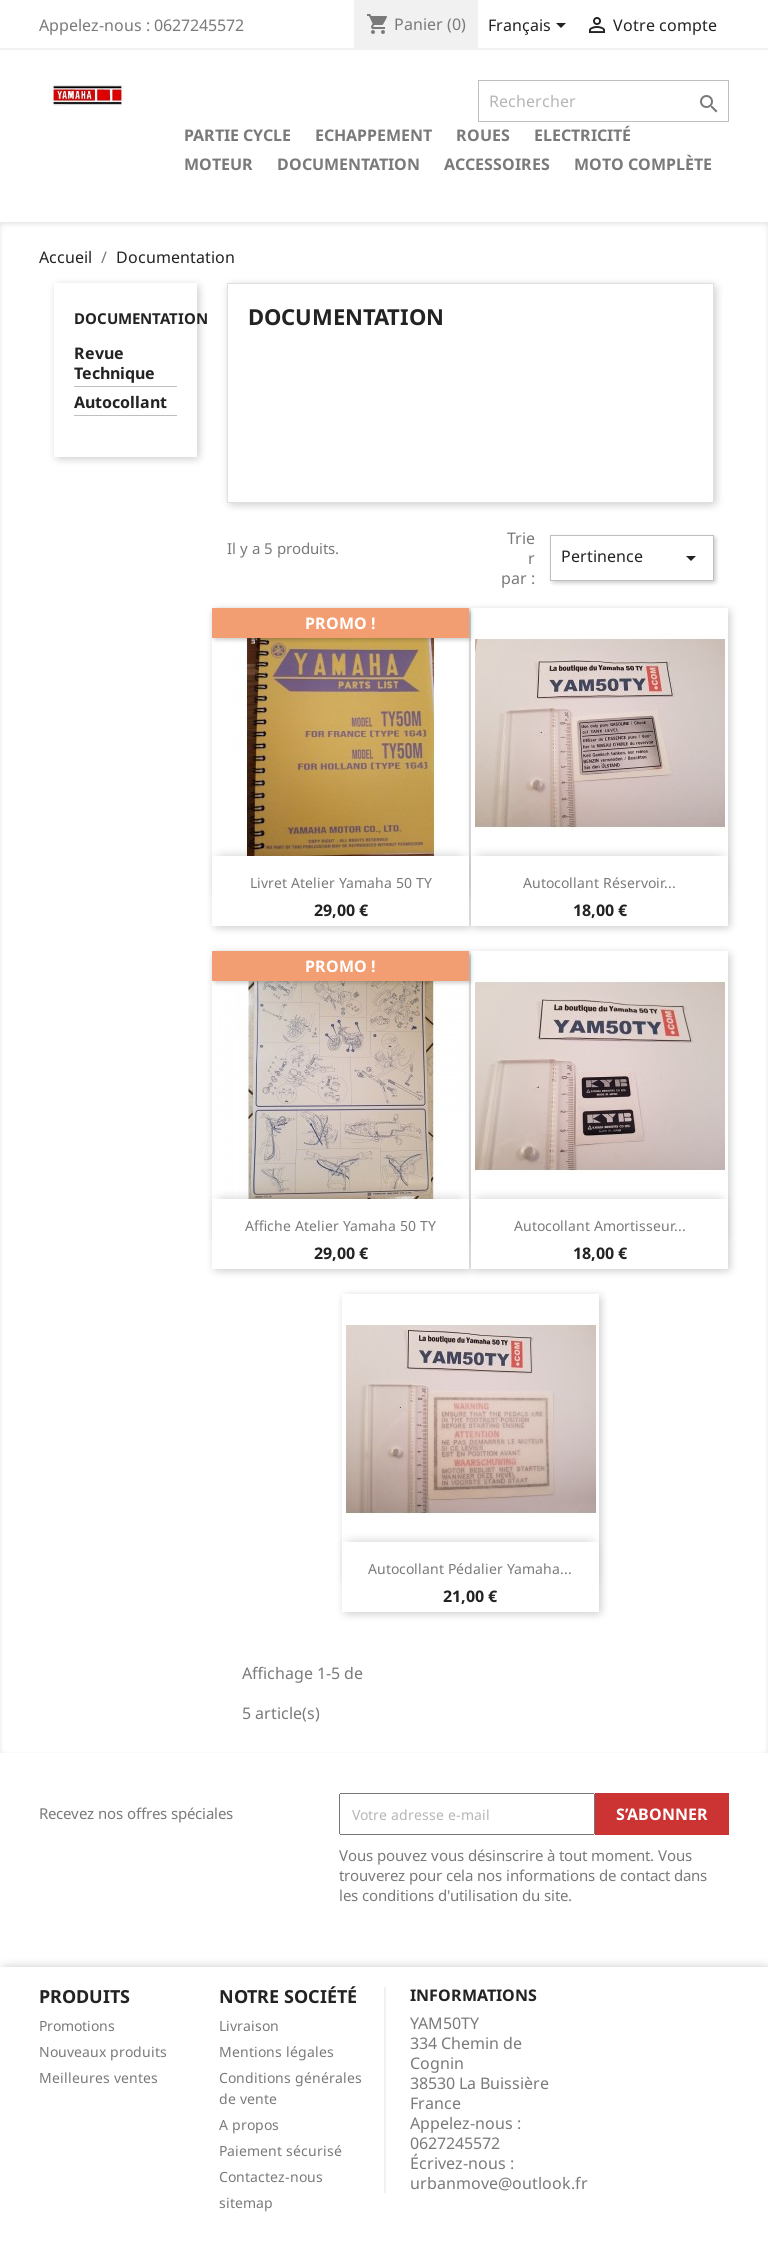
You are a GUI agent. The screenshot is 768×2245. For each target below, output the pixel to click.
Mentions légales (276, 2051)
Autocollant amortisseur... (600, 1225)
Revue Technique (114, 363)
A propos (249, 2124)
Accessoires (497, 164)
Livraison (249, 2025)
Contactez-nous (271, 2176)
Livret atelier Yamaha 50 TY (341, 882)
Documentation (348, 164)
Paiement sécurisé (280, 2150)
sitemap (246, 2202)
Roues (483, 135)
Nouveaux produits (103, 2051)
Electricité (582, 135)
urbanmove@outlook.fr (499, 2183)
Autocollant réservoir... (599, 882)
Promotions (77, 2025)
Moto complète (643, 164)
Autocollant (120, 402)
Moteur (218, 164)
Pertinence (632, 557)
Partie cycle (237, 135)
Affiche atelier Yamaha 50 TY (340, 1225)
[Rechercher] (603, 101)
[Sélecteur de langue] (530, 27)
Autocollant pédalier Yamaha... (470, 1568)
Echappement (373, 135)
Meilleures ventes (98, 2077)
